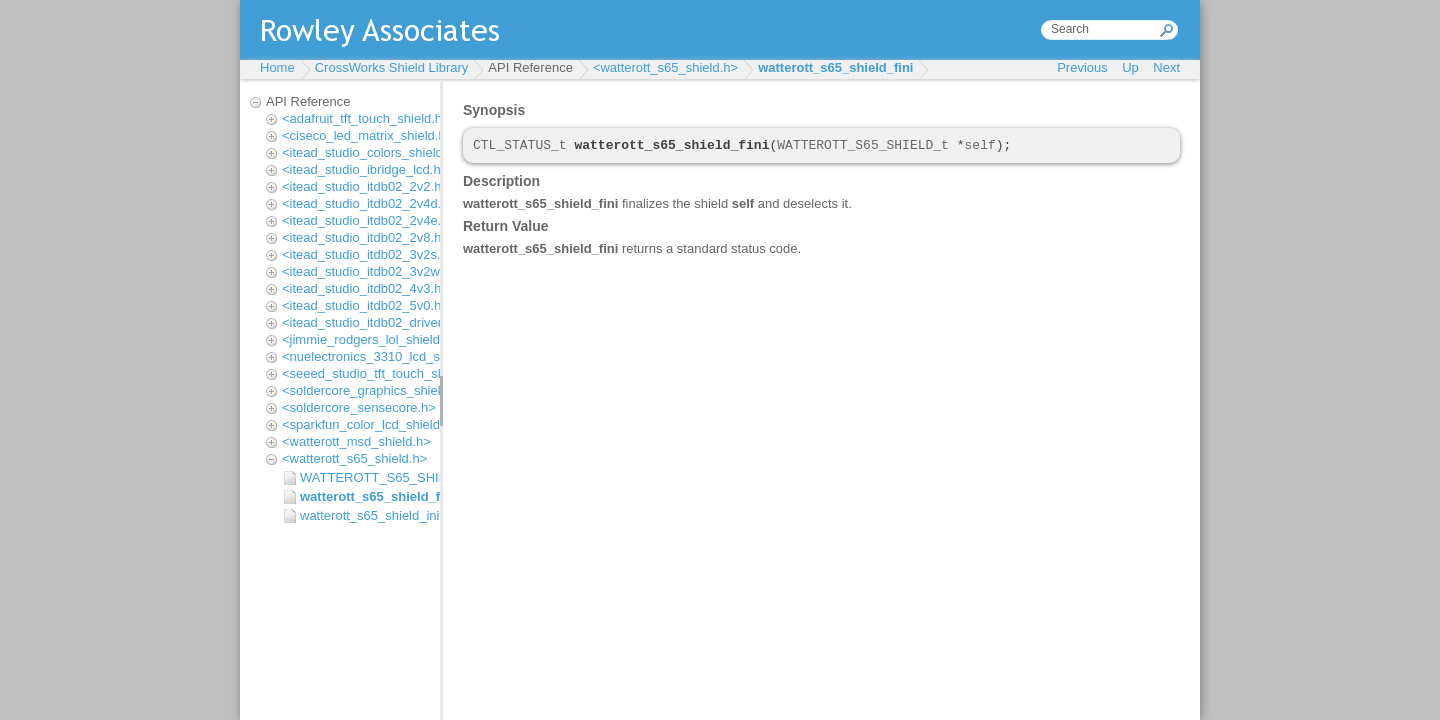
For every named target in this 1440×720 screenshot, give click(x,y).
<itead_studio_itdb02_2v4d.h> (369, 203)
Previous (1082, 67)
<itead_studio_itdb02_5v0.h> (365, 305)
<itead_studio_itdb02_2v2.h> (365, 186)
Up (1130, 67)
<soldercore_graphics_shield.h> (374, 390)
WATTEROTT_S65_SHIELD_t (365, 477)
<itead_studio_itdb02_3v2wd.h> (374, 271)
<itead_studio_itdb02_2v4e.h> (369, 220)
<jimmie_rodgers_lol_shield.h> (370, 339)
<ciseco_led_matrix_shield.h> (367, 135)
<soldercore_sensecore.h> (359, 407)
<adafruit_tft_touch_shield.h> (366, 118)
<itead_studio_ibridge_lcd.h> (365, 169)
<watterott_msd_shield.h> (356, 441)
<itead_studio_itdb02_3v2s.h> (368, 254)
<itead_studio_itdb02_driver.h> (371, 322)
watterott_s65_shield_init (365, 515)
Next (1166, 67)
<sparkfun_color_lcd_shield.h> (370, 424)
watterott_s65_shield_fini (835, 67)
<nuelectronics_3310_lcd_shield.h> (384, 356)
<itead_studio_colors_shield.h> (371, 152)
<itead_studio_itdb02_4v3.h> (365, 288)
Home (277, 67)
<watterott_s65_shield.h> (665, 67)
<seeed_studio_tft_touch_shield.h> (383, 373)
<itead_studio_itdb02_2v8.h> (365, 237)
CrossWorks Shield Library (392, 67)
